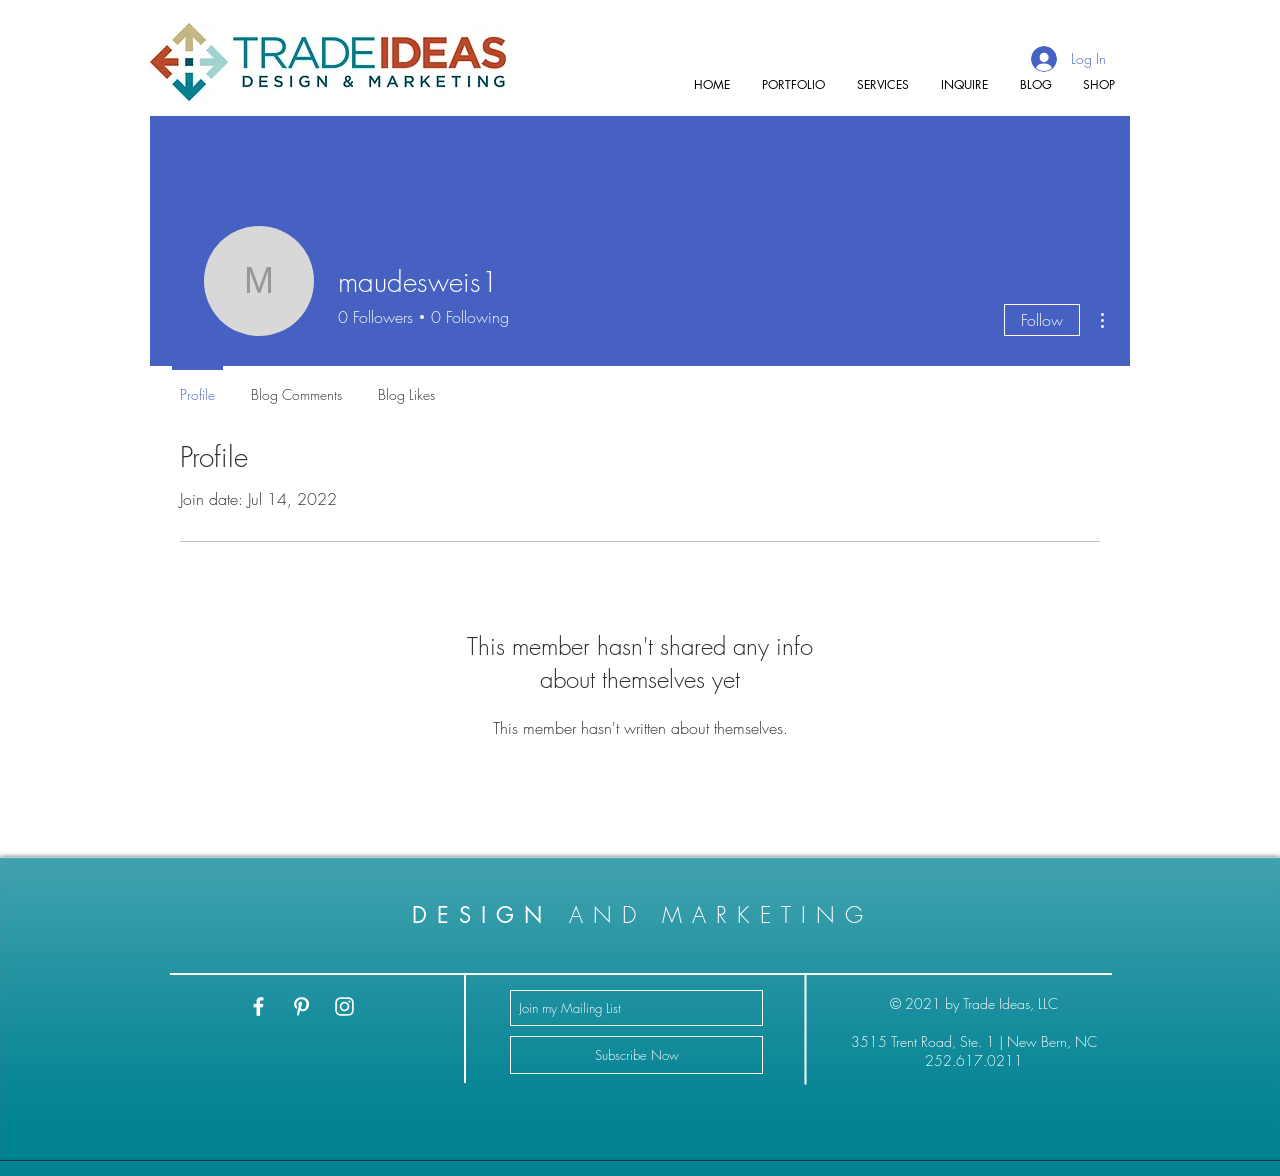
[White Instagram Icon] (344, 1006)
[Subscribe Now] (636, 1055)
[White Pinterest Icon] (301, 1006)
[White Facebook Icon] (258, 1006)
